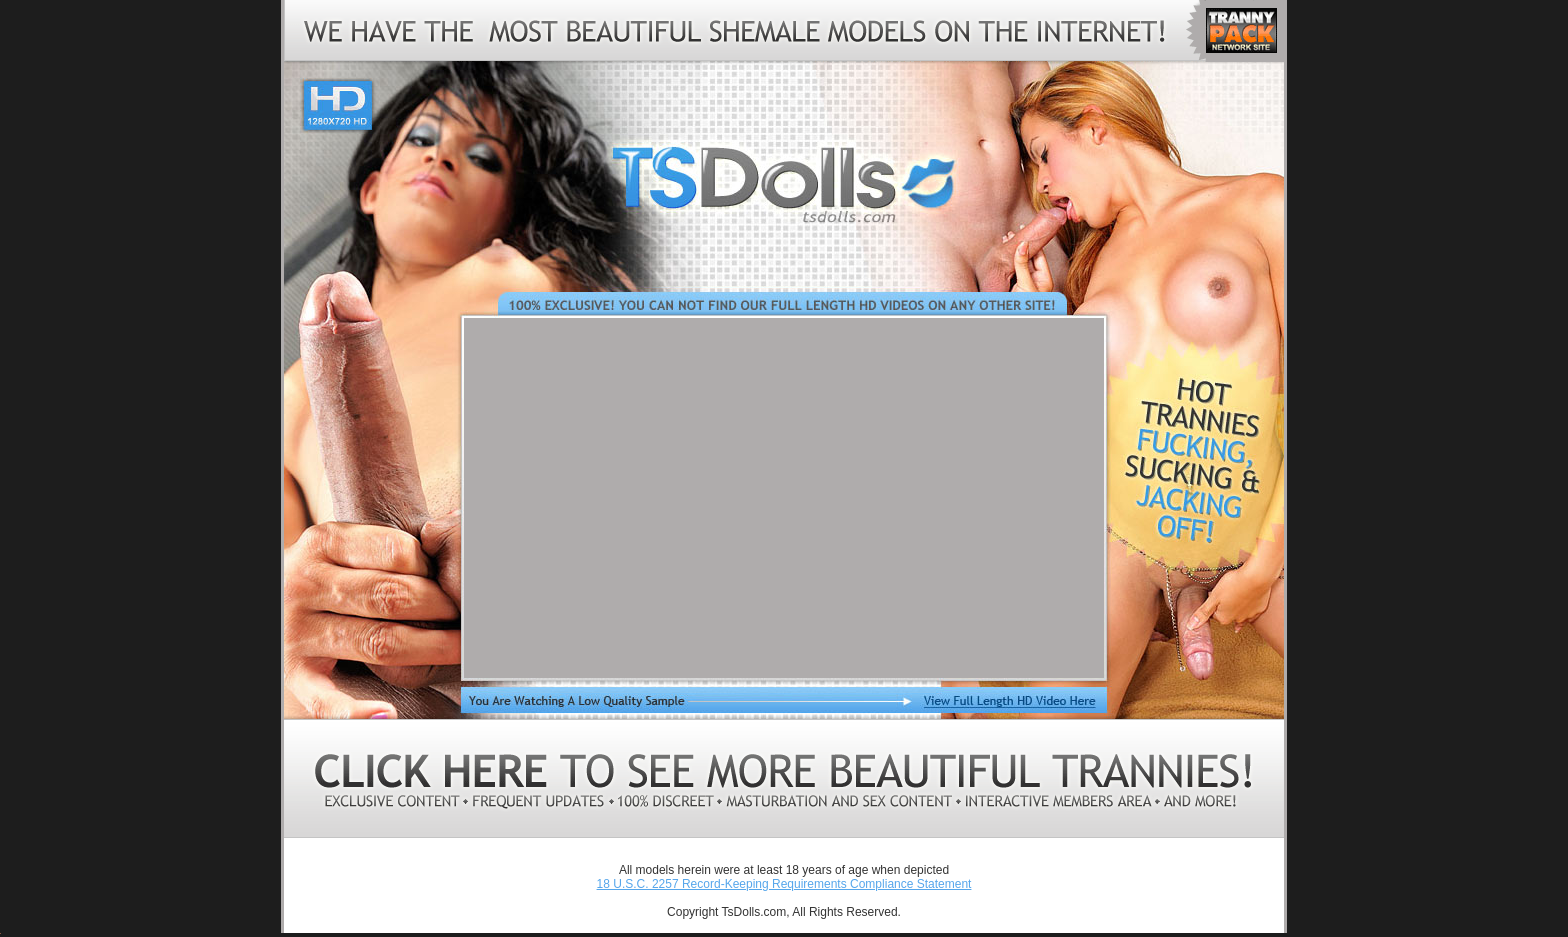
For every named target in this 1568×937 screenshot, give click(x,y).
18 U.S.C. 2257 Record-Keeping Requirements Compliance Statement (784, 884)
